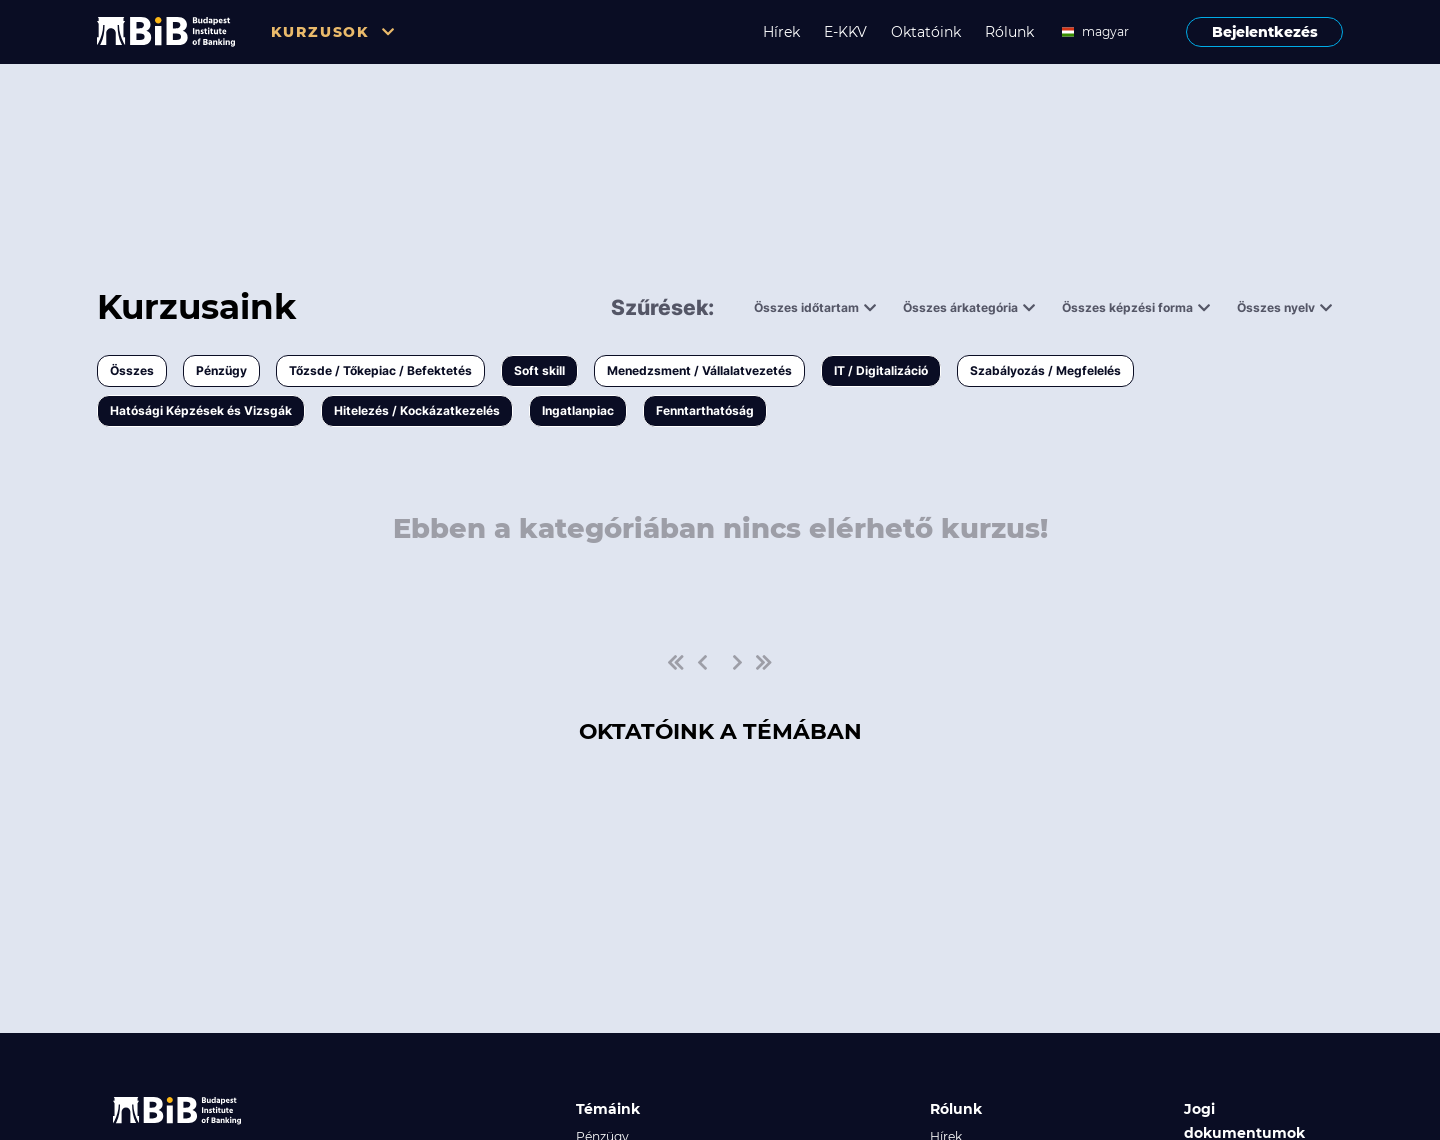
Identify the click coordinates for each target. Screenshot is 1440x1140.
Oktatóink (926, 32)
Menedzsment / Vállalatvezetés (699, 370)
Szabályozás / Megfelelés (1045, 370)
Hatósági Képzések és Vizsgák (201, 410)
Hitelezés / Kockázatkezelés (417, 410)
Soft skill (539, 370)
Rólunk (1009, 32)
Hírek (781, 32)
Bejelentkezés (1265, 32)
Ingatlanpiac (578, 410)
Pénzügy (221, 370)
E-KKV (845, 32)
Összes (132, 370)
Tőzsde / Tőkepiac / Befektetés (380, 370)
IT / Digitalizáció (881, 370)
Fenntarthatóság (705, 410)
